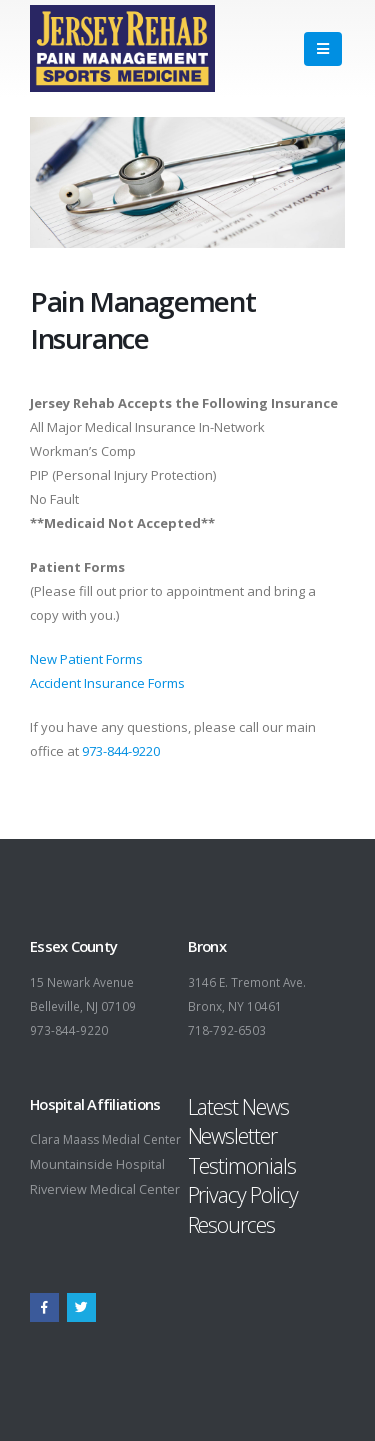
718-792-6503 (227, 1030)
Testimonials (242, 1165)
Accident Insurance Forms (107, 683)
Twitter (81, 1307)
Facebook (44, 1307)
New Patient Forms (86, 659)
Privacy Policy (243, 1194)
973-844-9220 (121, 751)
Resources (232, 1224)
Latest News (238, 1106)
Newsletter (232, 1135)
